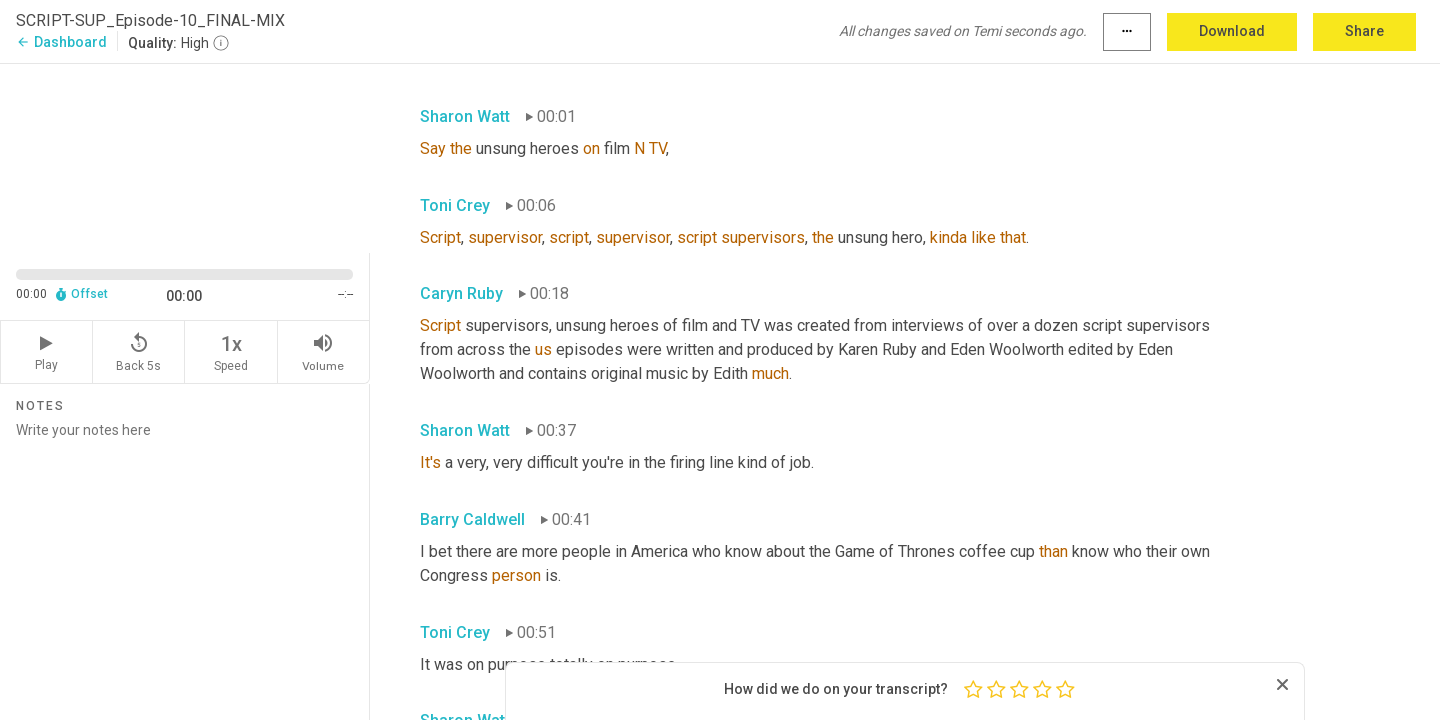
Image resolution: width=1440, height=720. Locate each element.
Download (1232, 31)
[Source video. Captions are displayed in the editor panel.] (185, 156)
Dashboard (61, 42)
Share (1364, 31)
